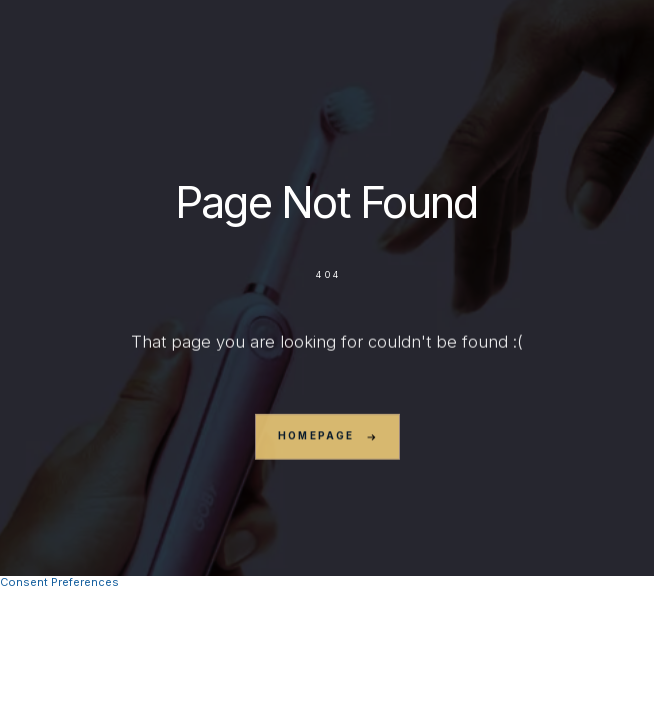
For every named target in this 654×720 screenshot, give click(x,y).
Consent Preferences (59, 582)
